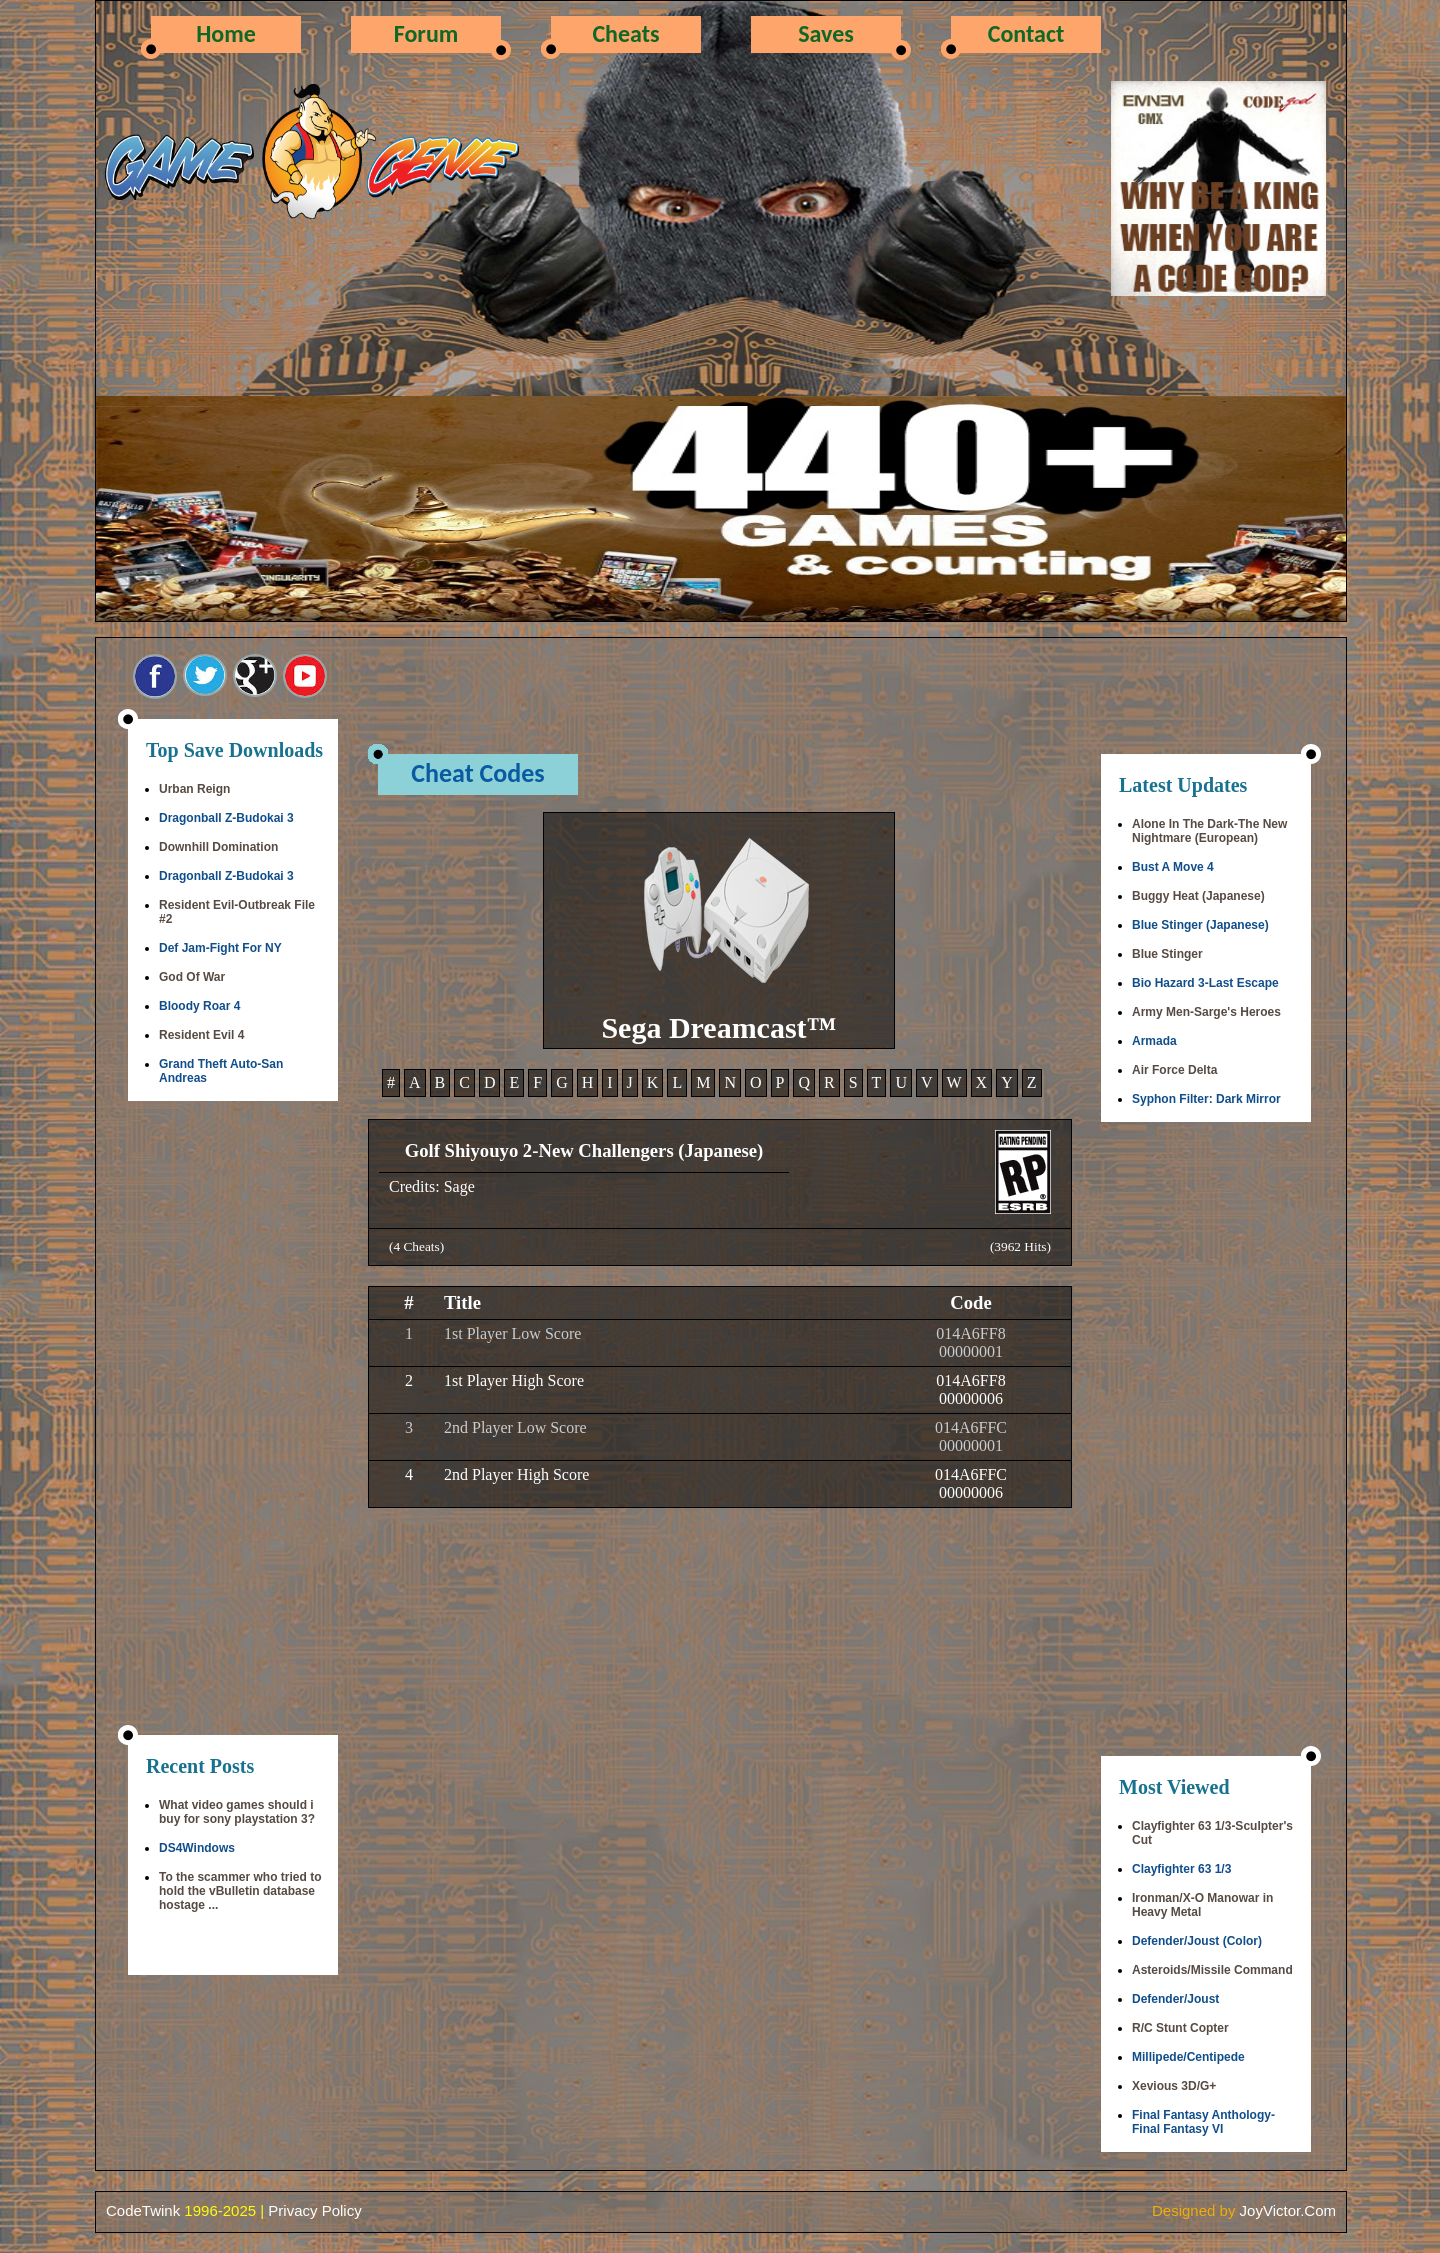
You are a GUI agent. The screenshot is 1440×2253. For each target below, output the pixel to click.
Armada (1154, 1041)
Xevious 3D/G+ (1174, 2086)
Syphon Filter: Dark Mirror (1206, 1099)
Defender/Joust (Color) (1197, 1941)
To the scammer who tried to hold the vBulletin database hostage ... (240, 1891)
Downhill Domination (218, 847)
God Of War (192, 977)
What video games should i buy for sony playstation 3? (237, 1812)
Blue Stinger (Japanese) (1200, 925)
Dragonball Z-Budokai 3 (226, 818)
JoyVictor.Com (1288, 2210)
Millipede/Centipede (1188, 2057)
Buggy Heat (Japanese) (1198, 896)
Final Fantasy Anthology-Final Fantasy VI (1203, 2122)
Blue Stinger (1167, 954)
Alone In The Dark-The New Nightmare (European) (1209, 831)
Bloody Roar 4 (199, 1006)
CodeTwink (143, 2210)
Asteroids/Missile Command (1212, 1970)
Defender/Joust (1175, 1999)
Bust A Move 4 (1173, 867)
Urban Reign (194, 789)
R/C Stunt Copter (1180, 2028)
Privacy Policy (314, 2210)
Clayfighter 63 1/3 (1181, 1869)
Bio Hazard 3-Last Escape (1205, 983)
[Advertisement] (233, 1420)
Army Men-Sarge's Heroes (1206, 1012)
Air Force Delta (1174, 1070)
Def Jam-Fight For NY (220, 948)
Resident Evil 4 (201, 1035)
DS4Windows (197, 1848)
